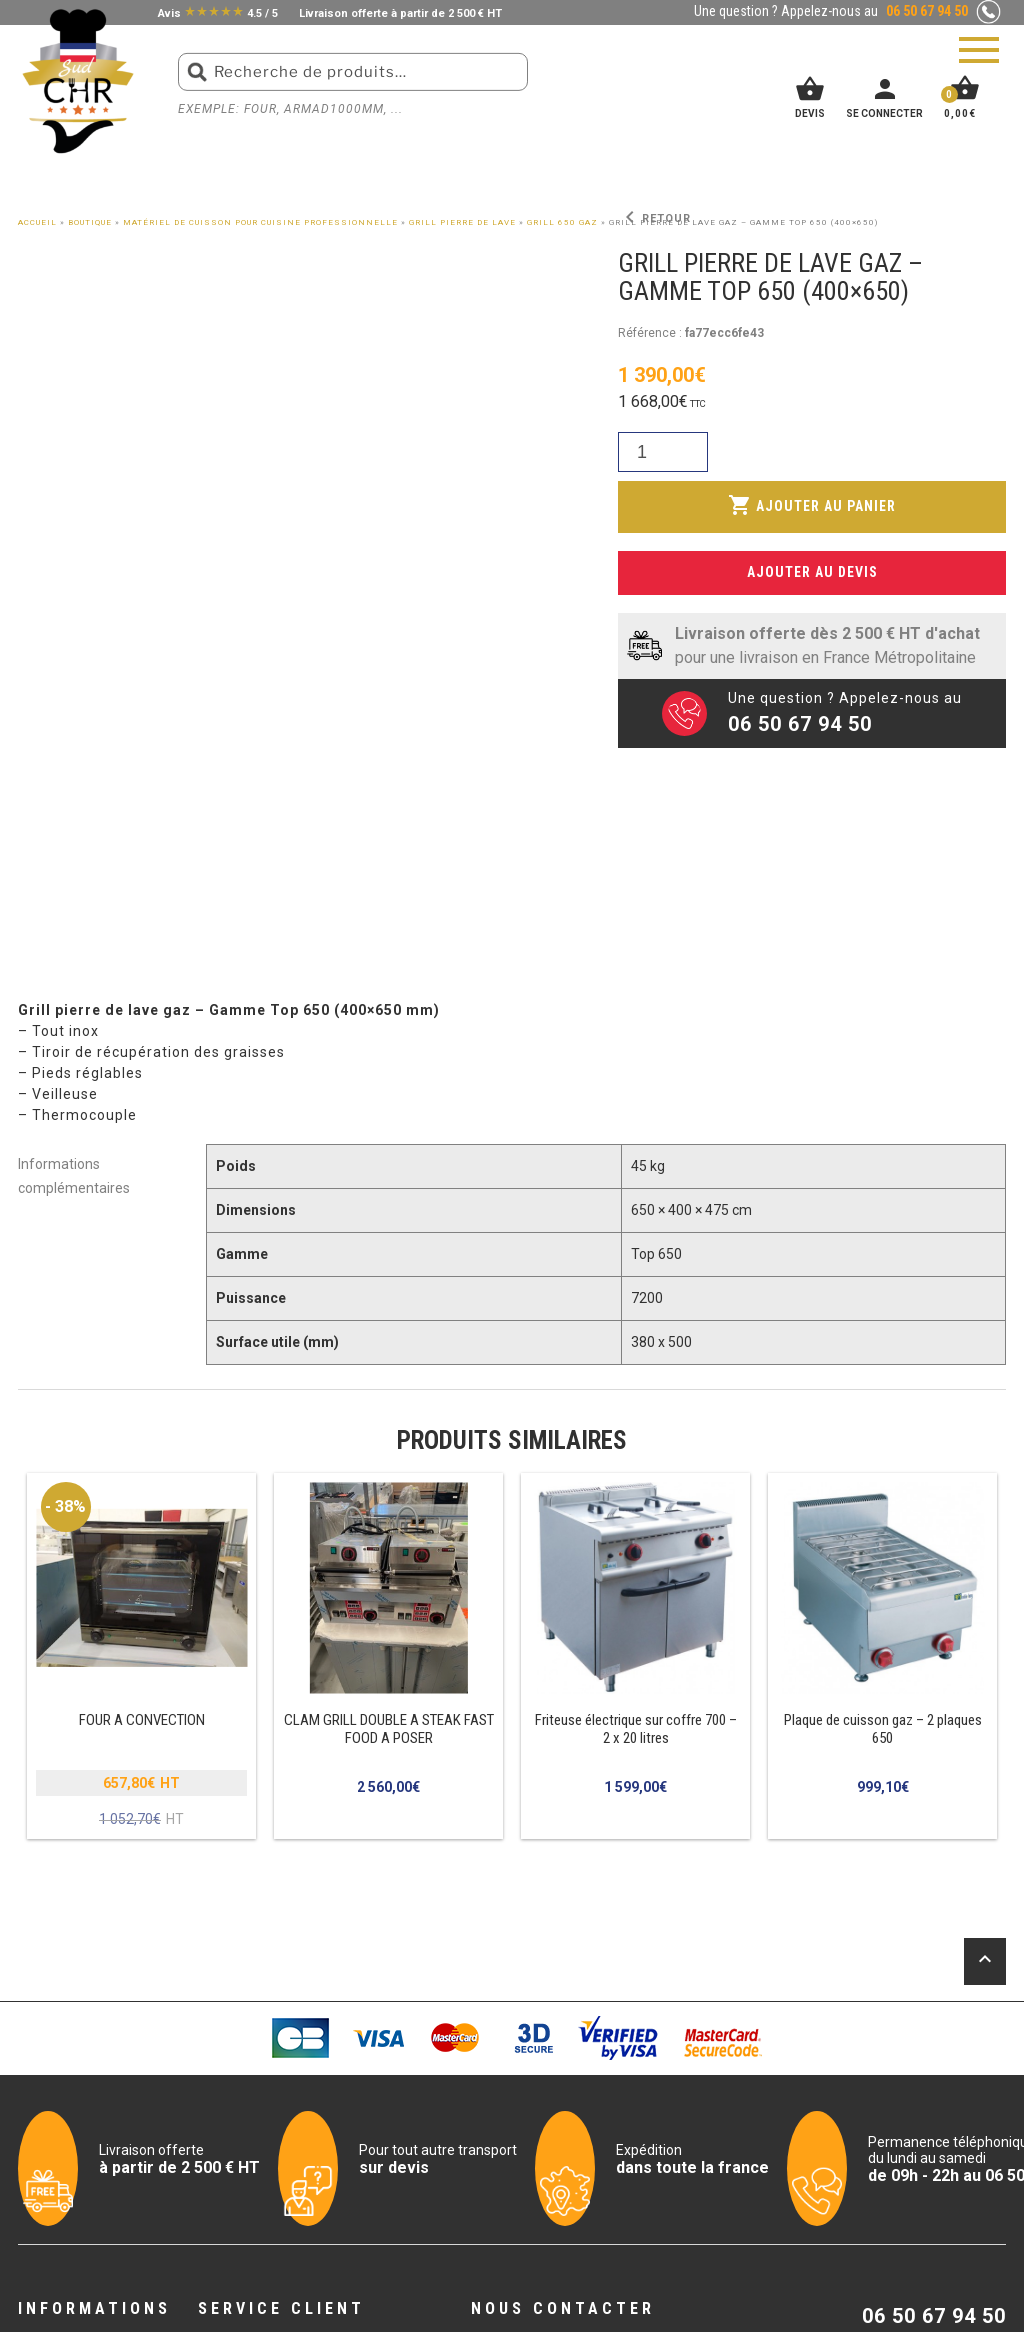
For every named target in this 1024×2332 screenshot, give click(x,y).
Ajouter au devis (812, 571)
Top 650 (656, 1254)
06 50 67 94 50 (934, 2316)
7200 (647, 1298)
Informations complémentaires (74, 1173)
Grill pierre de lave (462, 222)
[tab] (94, 1174)
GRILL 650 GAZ (562, 222)
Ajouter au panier (812, 505)
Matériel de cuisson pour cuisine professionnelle (260, 222)
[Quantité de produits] (663, 452)
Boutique (90, 222)
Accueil (37, 222)
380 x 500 (661, 1342)
